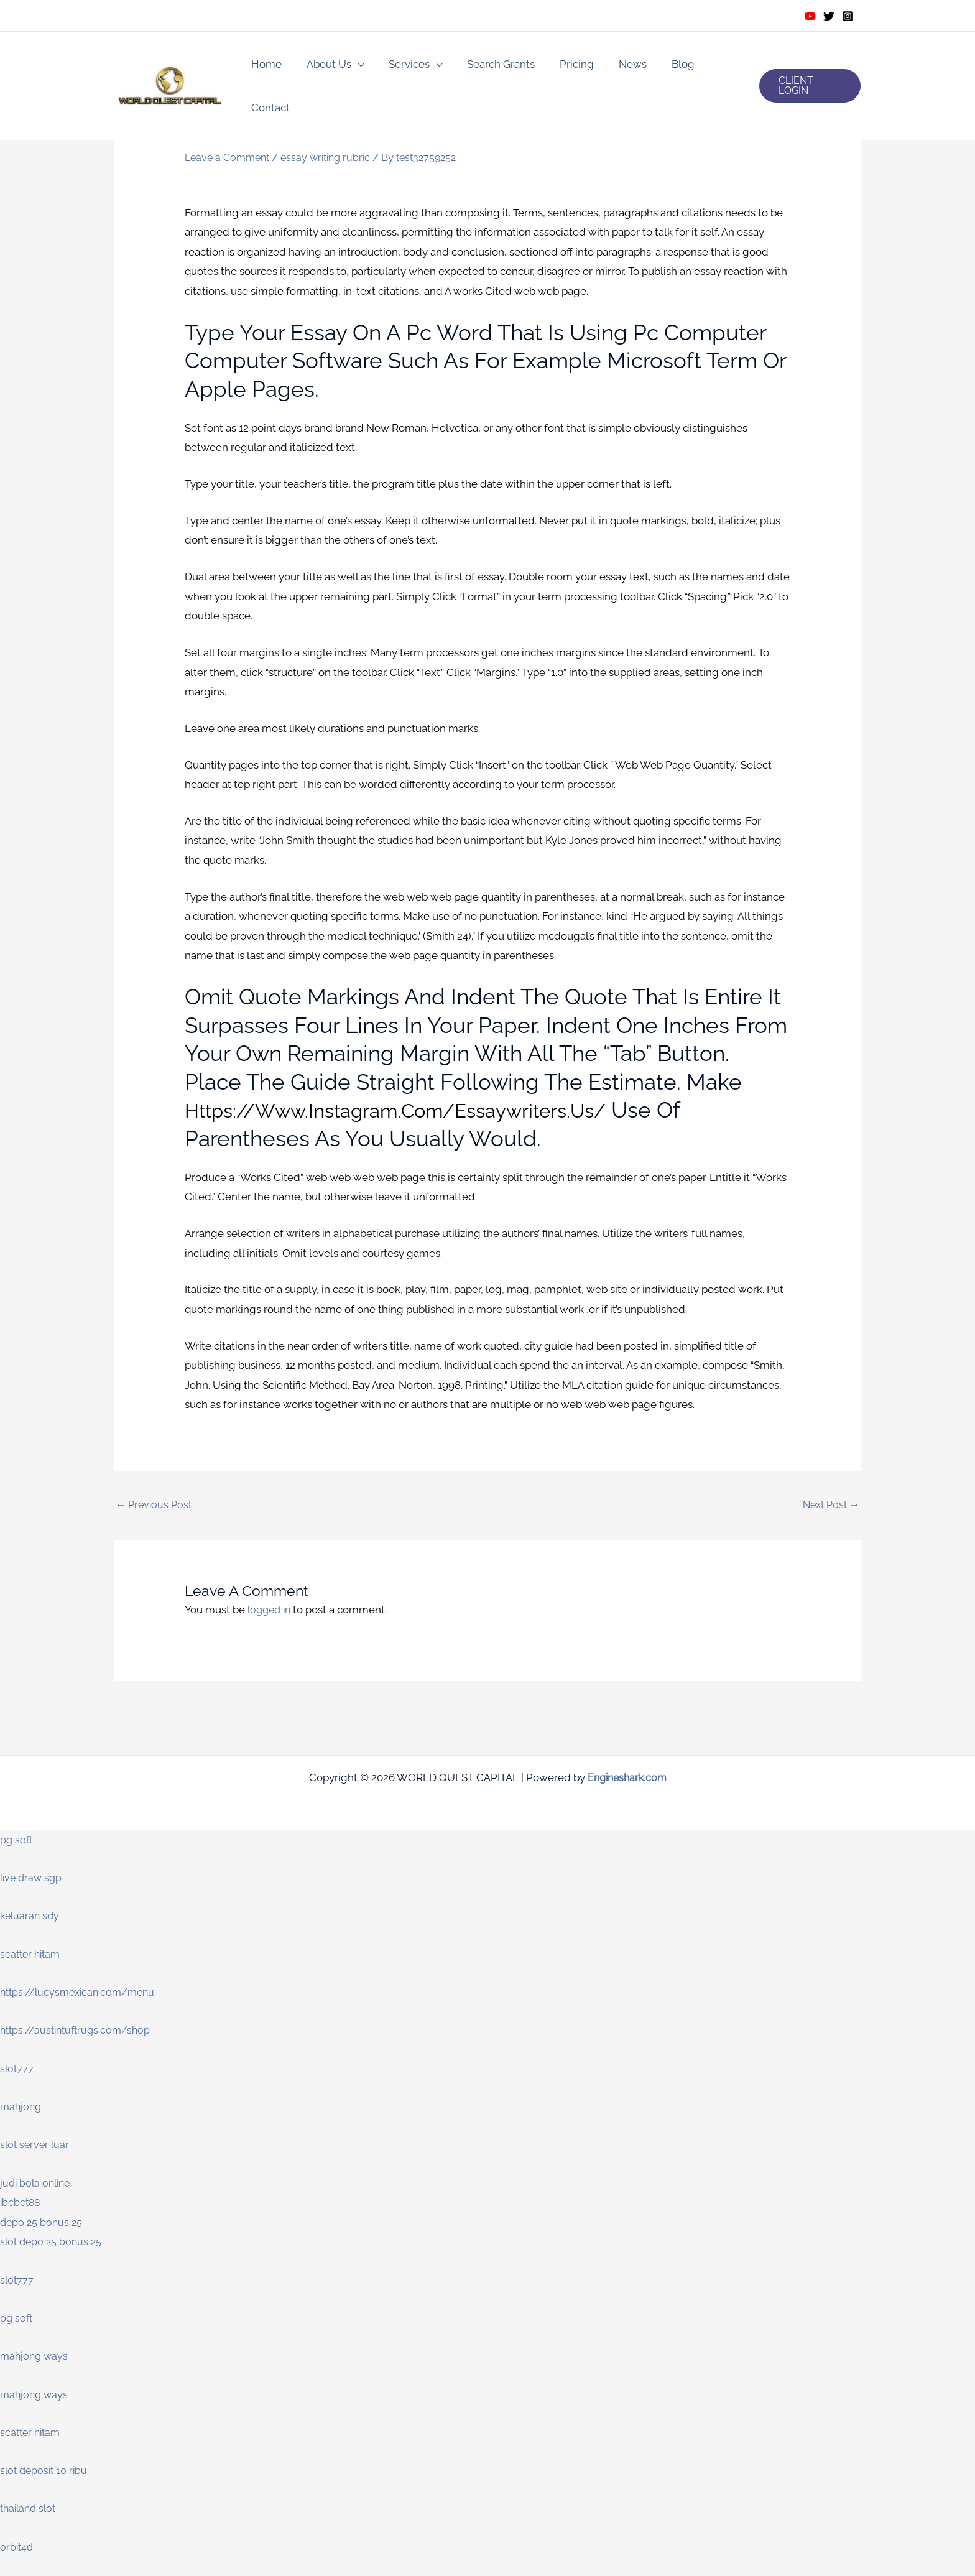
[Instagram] (847, 16)
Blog (660, 66)
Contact (712, 66)
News (614, 66)
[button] (808, 66)
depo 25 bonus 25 (42, 2223)
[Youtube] (810, 16)
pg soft (17, 1840)
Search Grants (490, 66)
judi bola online (37, 2183)
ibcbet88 (21, 2203)
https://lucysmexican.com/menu (81, 1992)
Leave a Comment (230, 157)
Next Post (828, 1505)
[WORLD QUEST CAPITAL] (170, 64)
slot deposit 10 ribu (45, 2471)
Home (266, 66)
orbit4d (17, 2547)
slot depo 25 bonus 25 (53, 2242)
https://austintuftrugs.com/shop (78, 2031)
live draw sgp (32, 1878)
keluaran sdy (31, 1917)
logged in (271, 1611)
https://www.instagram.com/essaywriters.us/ (422, 1110)
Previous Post (155, 1505)
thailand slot (30, 2509)
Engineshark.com (627, 1778)
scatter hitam (32, 1954)
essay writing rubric (333, 157)
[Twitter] (828, 16)
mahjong (22, 2107)
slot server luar (36, 2145)
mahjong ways (35, 2357)
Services (401, 66)
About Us (325, 66)
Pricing (562, 66)
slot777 (17, 2069)
